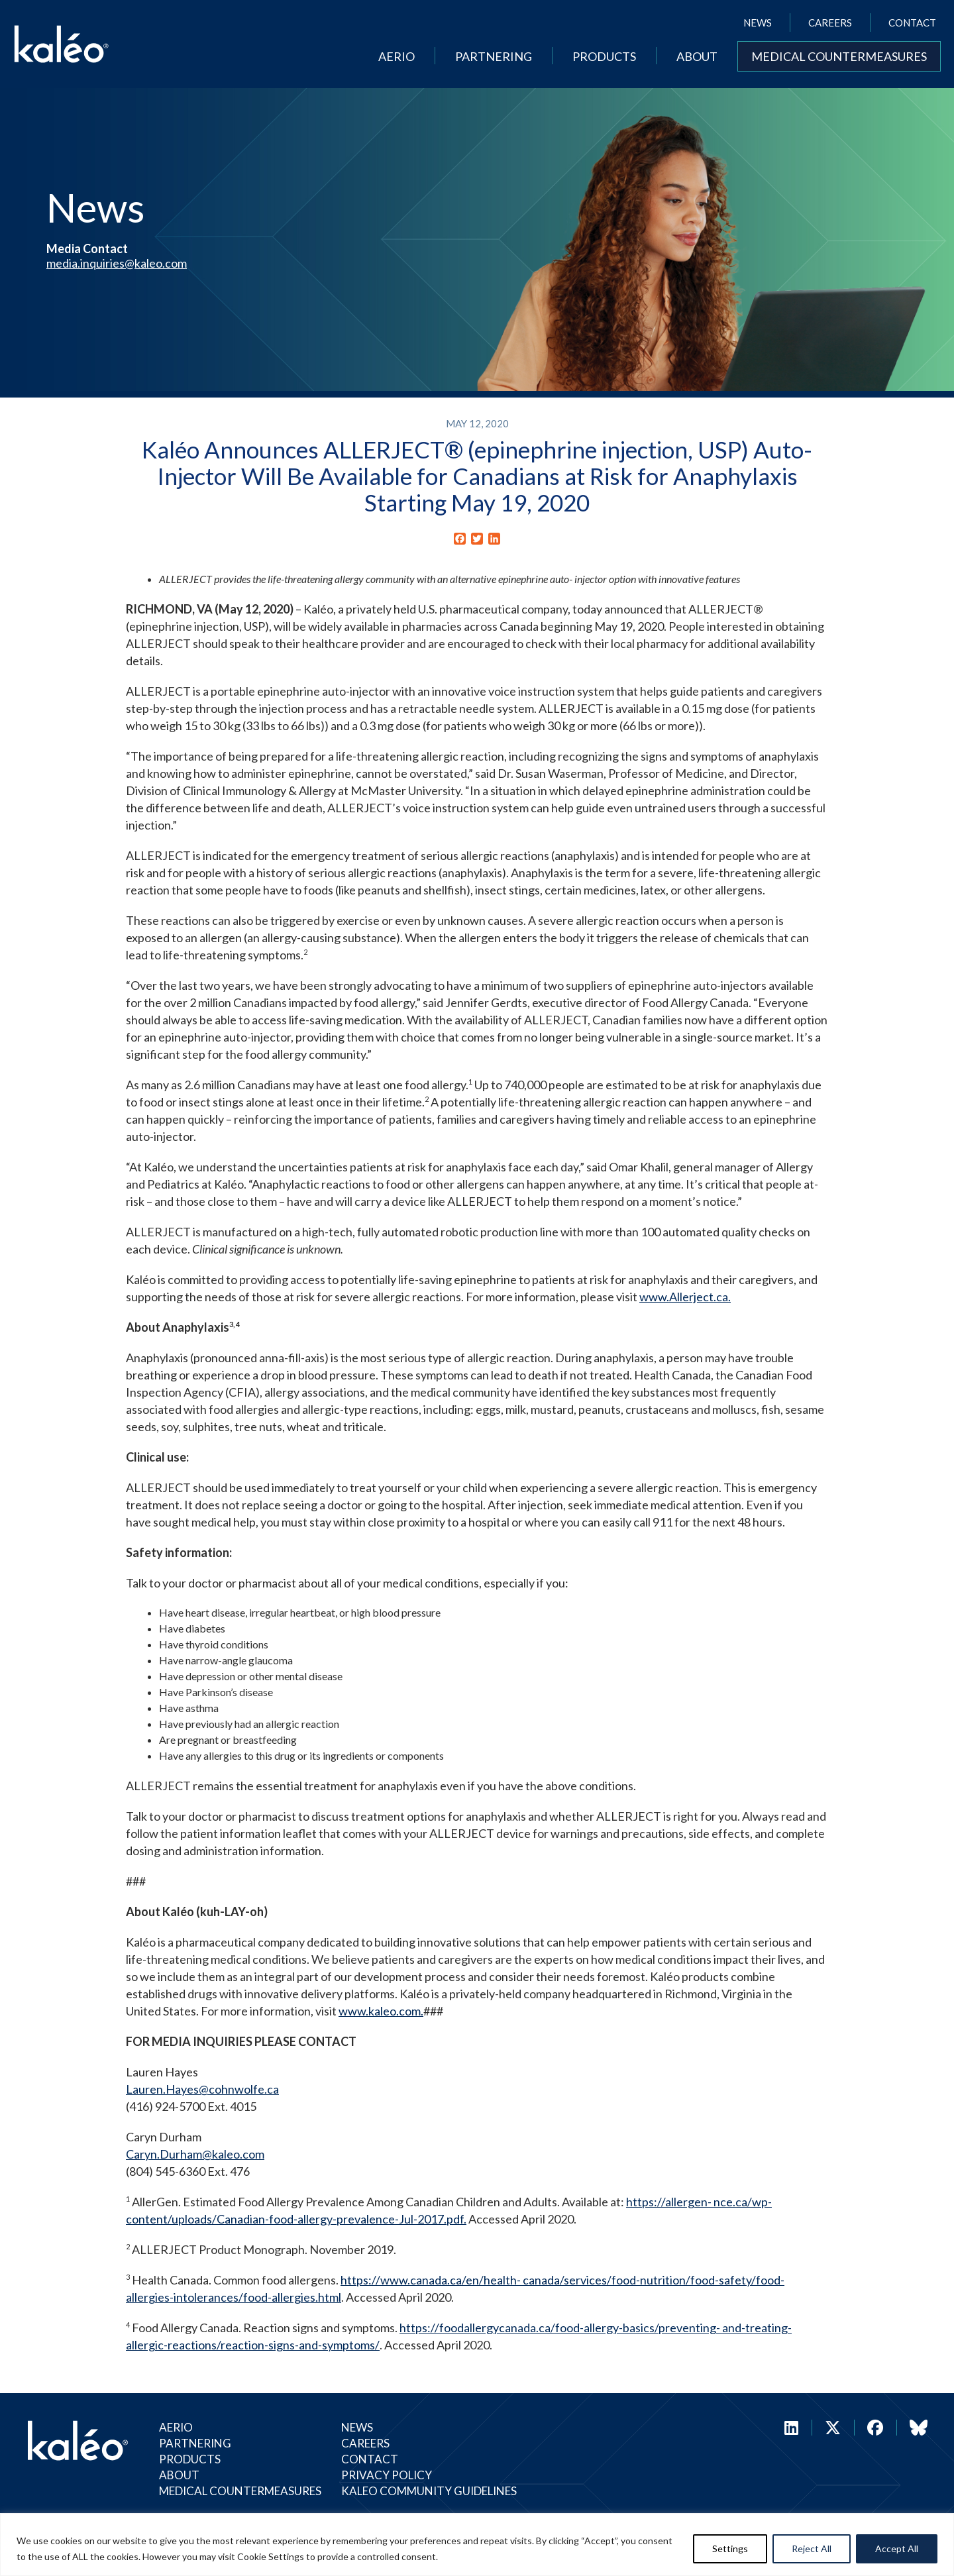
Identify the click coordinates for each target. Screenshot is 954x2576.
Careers (830, 22)
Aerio (396, 56)
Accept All (896, 2548)
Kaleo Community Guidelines (429, 2491)
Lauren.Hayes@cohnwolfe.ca (202, 2089)
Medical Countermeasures (839, 56)
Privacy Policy (386, 2475)
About (696, 56)
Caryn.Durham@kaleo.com (195, 2154)
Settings (730, 2548)
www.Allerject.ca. (685, 1296)
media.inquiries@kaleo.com (116, 263)
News (757, 22)
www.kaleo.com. (381, 2011)
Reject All (811, 2548)
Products (604, 56)
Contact (912, 22)
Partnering (493, 56)
